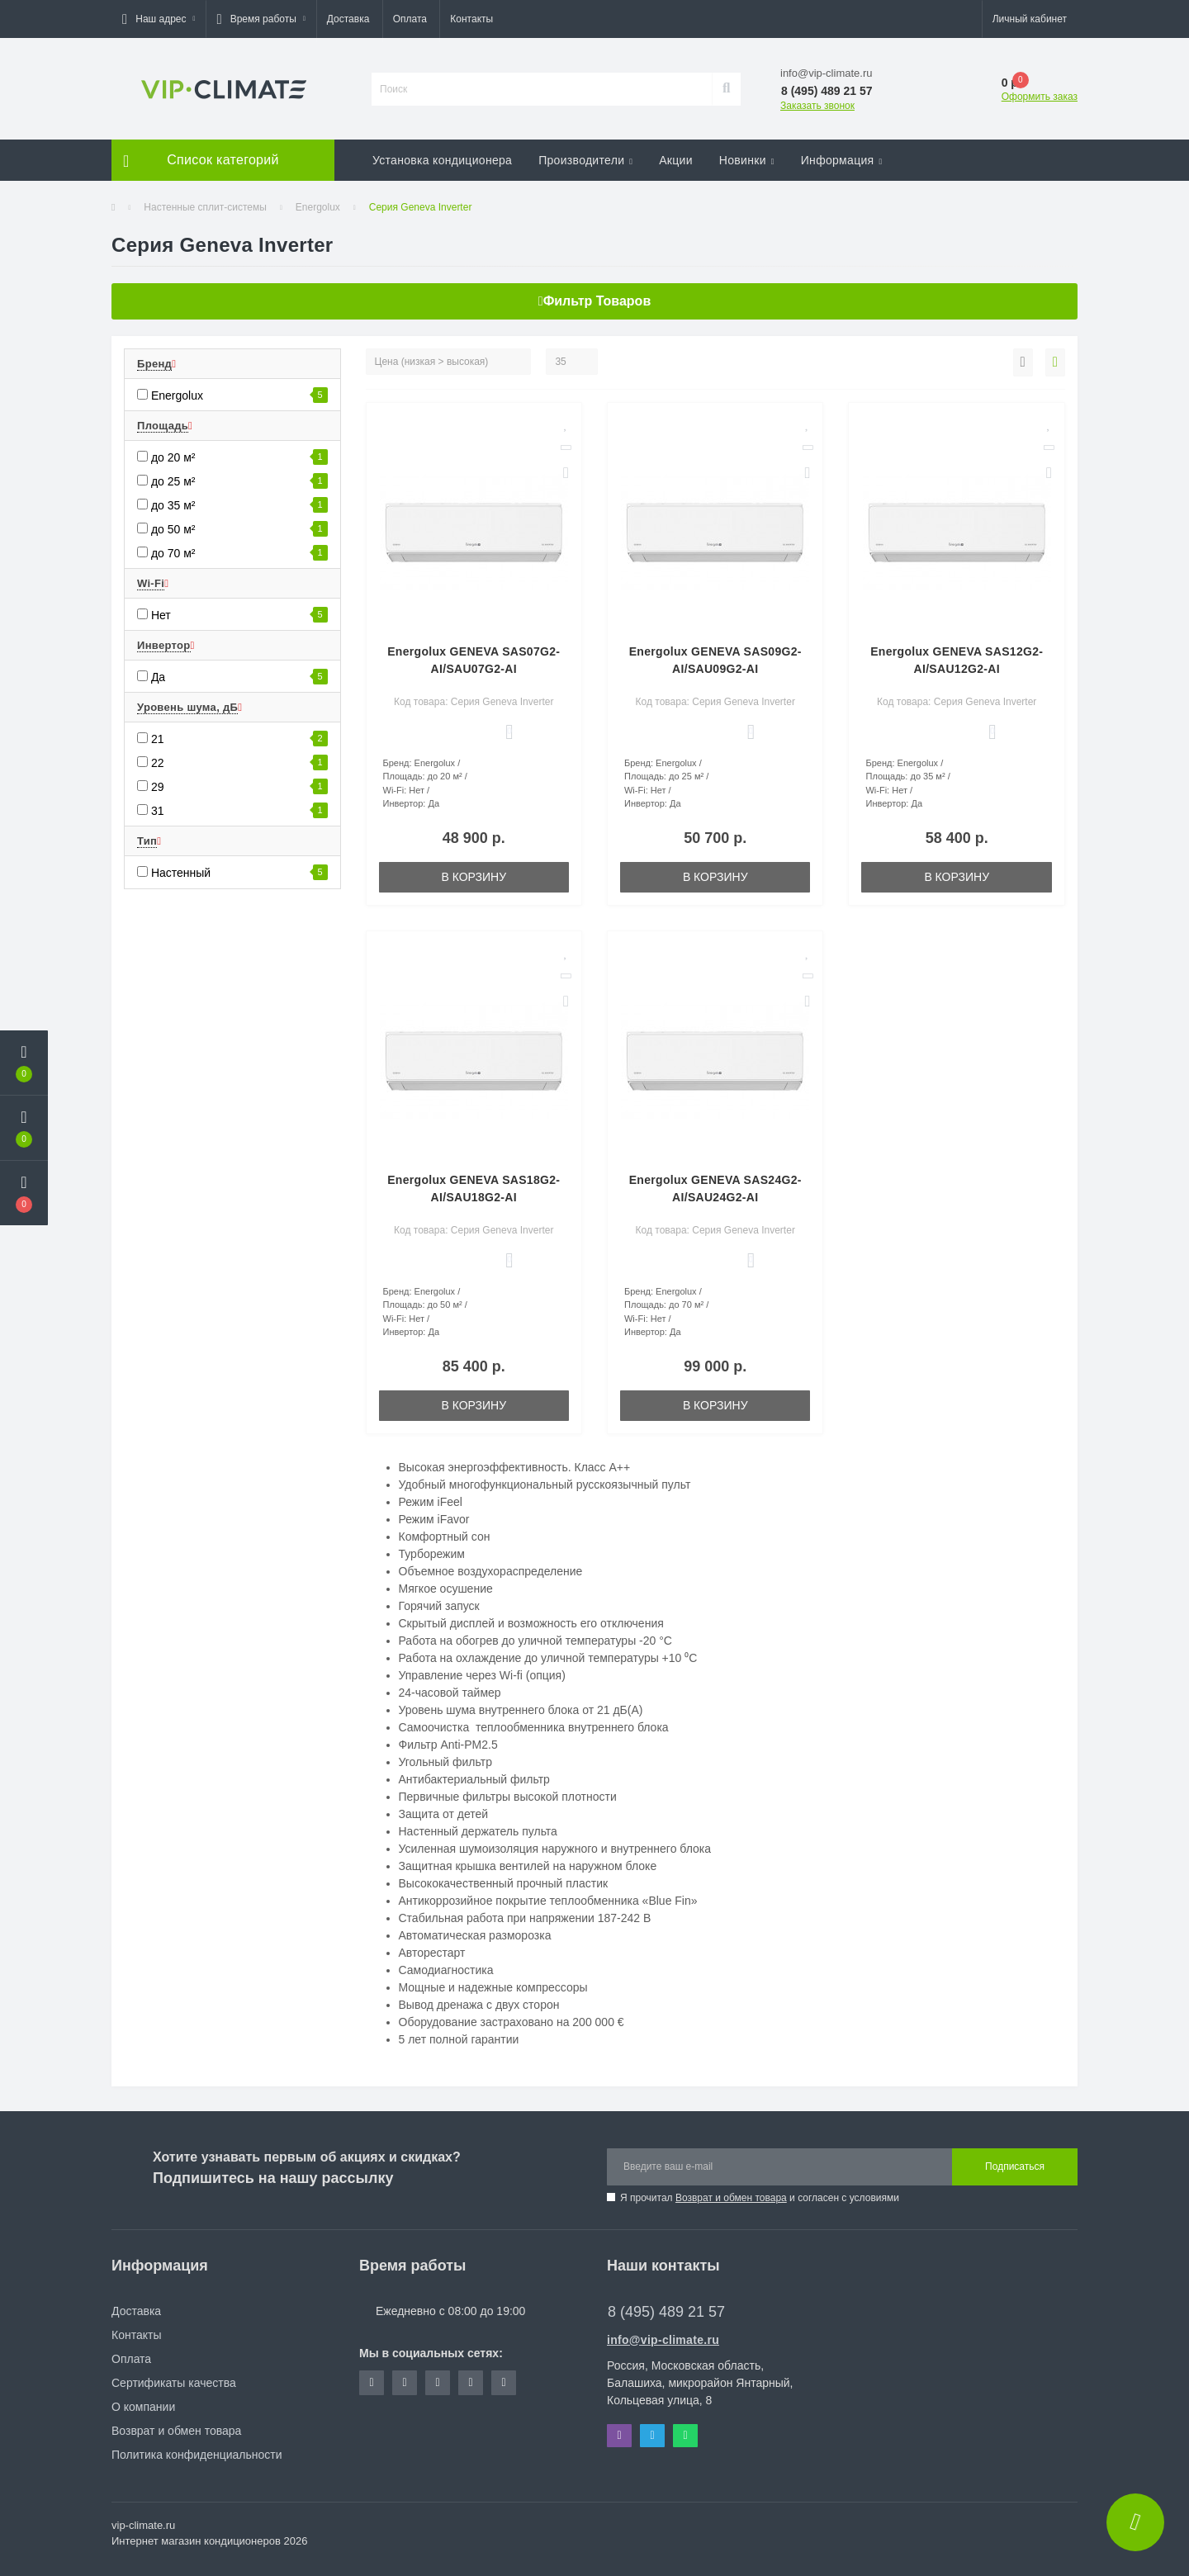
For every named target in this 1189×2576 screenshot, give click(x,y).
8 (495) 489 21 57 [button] (666, 2312)
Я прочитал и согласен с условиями (759, 2198)
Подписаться (1015, 2166)
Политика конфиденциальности (196, 2454)
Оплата (410, 19)
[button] (158, 19)
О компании (143, 2406)
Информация (842, 160)
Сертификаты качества (173, 2382)
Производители (585, 160)
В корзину (473, 876)
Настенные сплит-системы (205, 207)
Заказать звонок (817, 105)
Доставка (348, 19)
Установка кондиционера (442, 160)
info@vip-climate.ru (663, 2339)
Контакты (471, 19)
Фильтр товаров (594, 301)
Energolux (318, 207)
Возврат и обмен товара (731, 2198)
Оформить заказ (1040, 96)
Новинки (747, 160)
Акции (676, 160)
